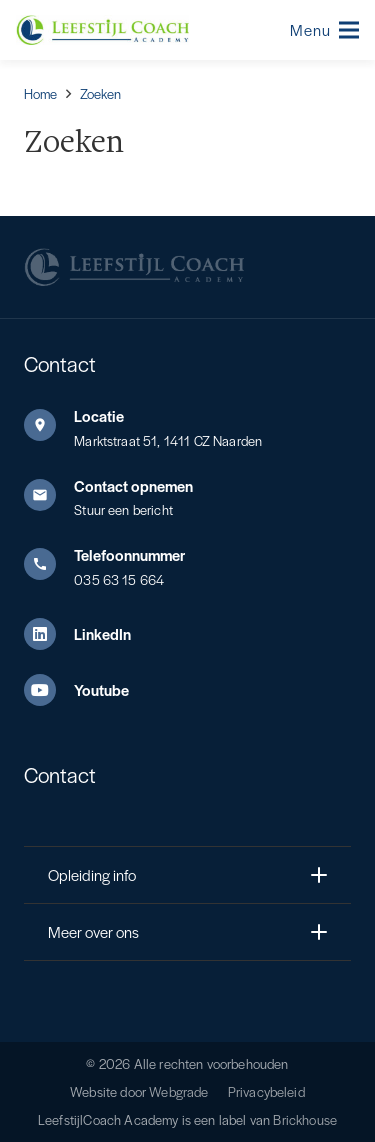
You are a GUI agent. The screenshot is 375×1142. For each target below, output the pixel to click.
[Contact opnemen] (49, 495)
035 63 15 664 (119, 579)
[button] (324, 30)
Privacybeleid (266, 1091)
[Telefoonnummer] (49, 564)
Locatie (99, 415)
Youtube (101, 689)
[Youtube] (49, 690)
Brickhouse (305, 1119)
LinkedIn (102, 633)
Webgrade (178, 1091)
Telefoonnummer (129, 554)
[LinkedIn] (49, 634)
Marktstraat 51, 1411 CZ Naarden (168, 440)
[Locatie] (49, 425)
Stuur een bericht (123, 509)
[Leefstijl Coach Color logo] (102, 30)
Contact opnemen (133, 485)
